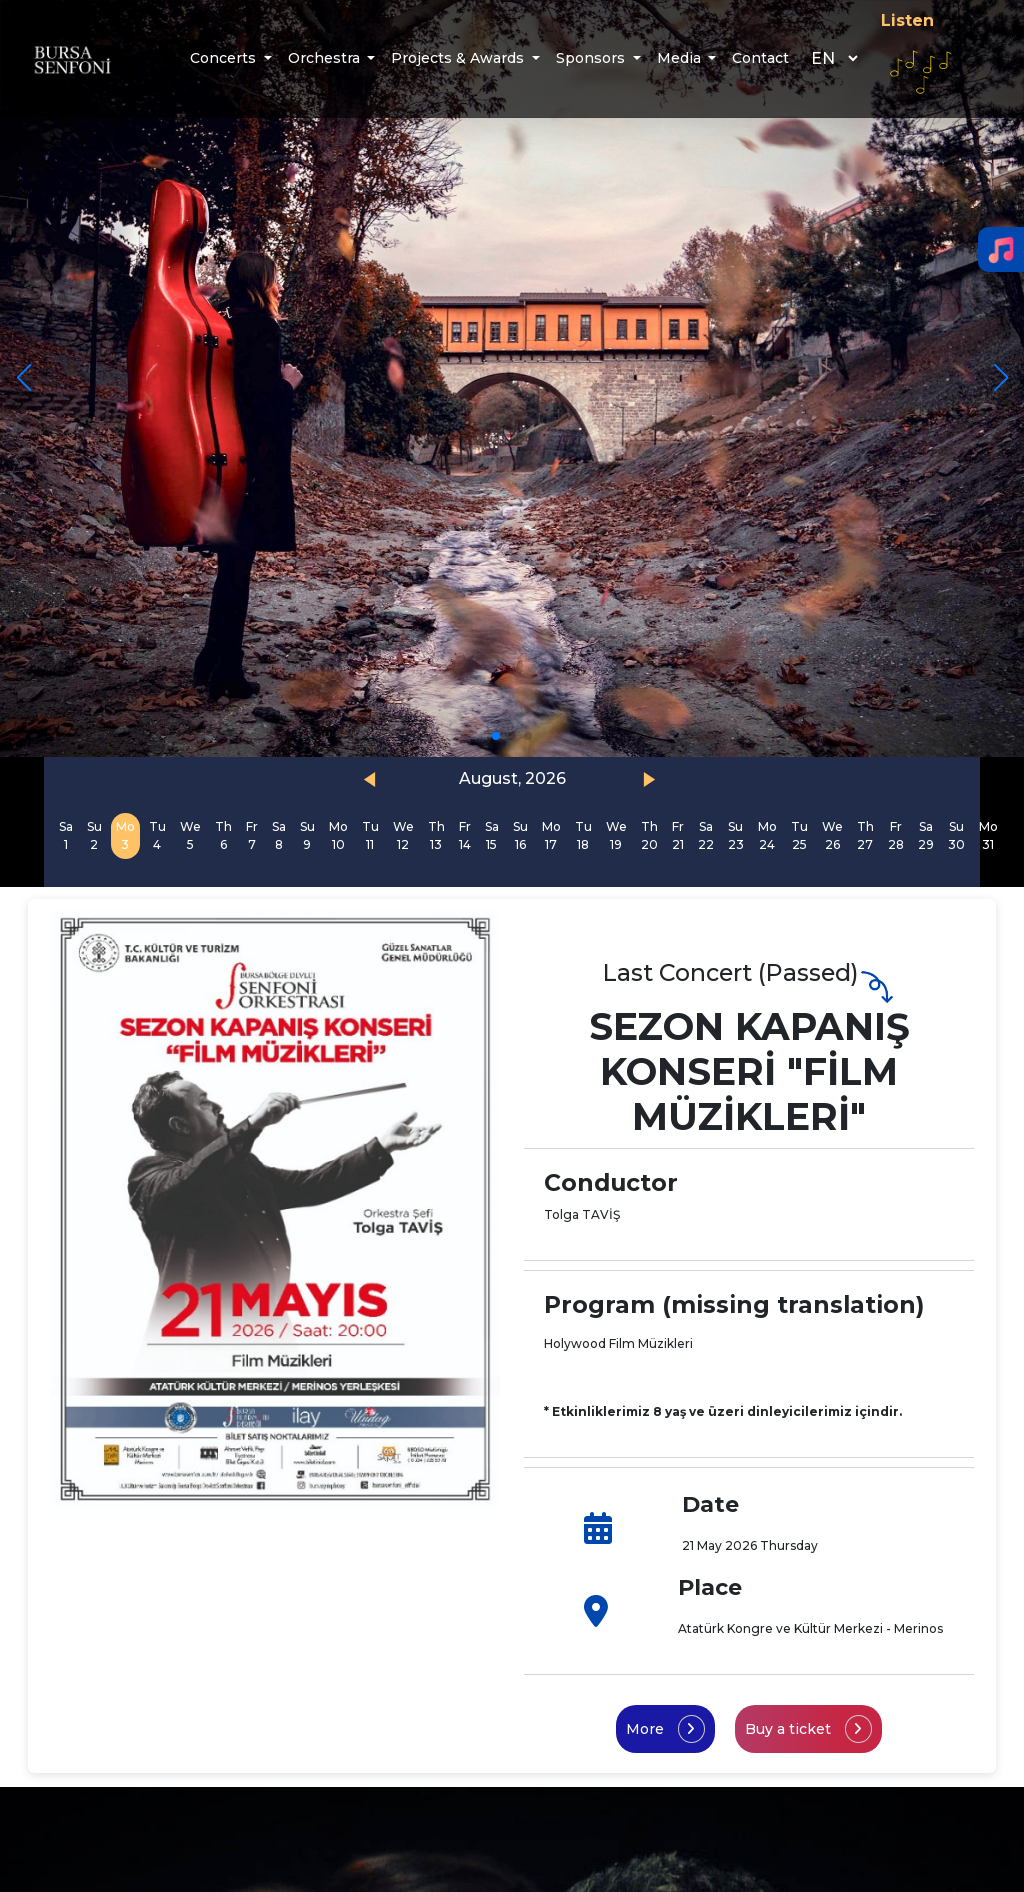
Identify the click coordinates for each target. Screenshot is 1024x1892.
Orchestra (326, 58)
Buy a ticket (808, 1729)
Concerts (225, 58)
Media (681, 58)
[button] (1000, 378)
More (665, 1729)
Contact (760, 58)
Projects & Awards (459, 58)
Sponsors (592, 58)
